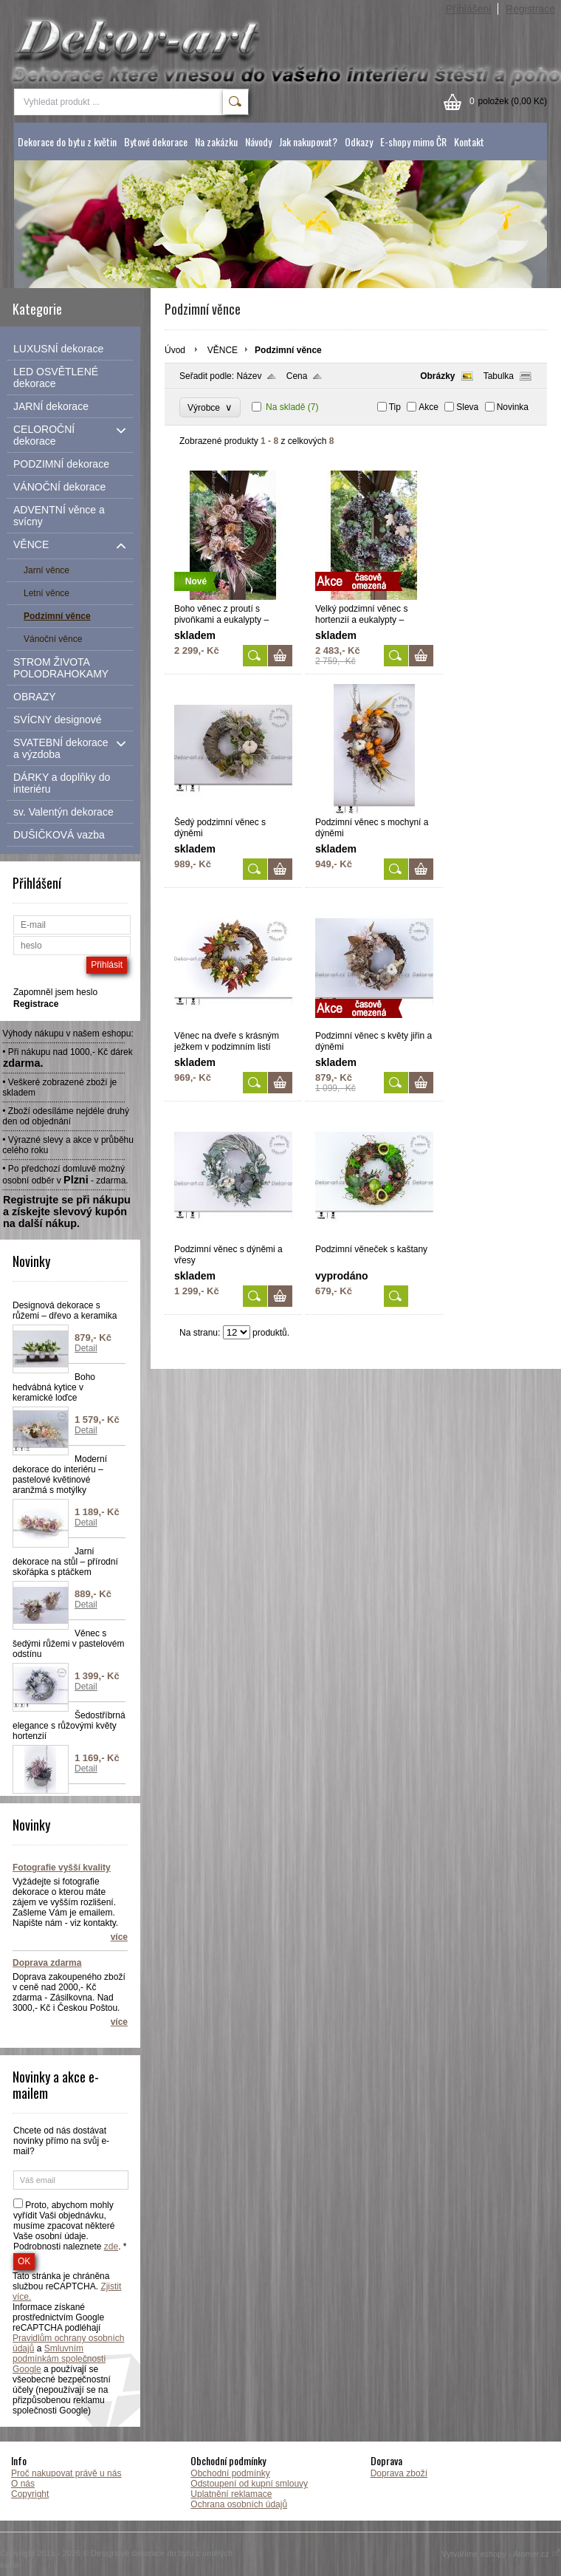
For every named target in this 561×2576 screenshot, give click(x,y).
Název (248, 376)
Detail (86, 1348)
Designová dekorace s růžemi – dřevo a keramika (65, 1310)
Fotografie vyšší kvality (62, 1867)
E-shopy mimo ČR (413, 141)
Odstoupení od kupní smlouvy (249, 2483)
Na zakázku (216, 141)
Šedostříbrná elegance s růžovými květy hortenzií (69, 1725)
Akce (428, 407)
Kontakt (469, 141)
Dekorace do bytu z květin (67, 141)
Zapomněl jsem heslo (55, 992)
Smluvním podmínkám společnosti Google (59, 2358)
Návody (258, 141)
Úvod (175, 350)
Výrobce (210, 407)
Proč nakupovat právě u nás (66, 2473)
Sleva (467, 407)
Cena (297, 376)
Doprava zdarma (47, 1963)
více (119, 1937)
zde (111, 2246)
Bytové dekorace (155, 141)
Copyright (30, 2494)
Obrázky (437, 376)
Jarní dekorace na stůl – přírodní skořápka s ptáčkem (65, 1561)
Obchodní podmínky (229, 2473)
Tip (395, 407)
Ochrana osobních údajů (238, 2504)
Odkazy (359, 141)
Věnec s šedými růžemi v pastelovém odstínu (68, 1643)
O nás (23, 2483)
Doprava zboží (399, 2473)
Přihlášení (469, 9)
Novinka (513, 407)
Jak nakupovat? (308, 141)
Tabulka (498, 376)
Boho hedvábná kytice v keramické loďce (54, 1387)
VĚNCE (222, 350)
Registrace (530, 9)
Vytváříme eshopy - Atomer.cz (501, 2553)
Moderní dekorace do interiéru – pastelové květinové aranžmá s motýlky (60, 1474)
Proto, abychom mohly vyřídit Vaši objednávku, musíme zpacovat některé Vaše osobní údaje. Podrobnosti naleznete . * (69, 2226)
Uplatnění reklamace (231, 2494)
